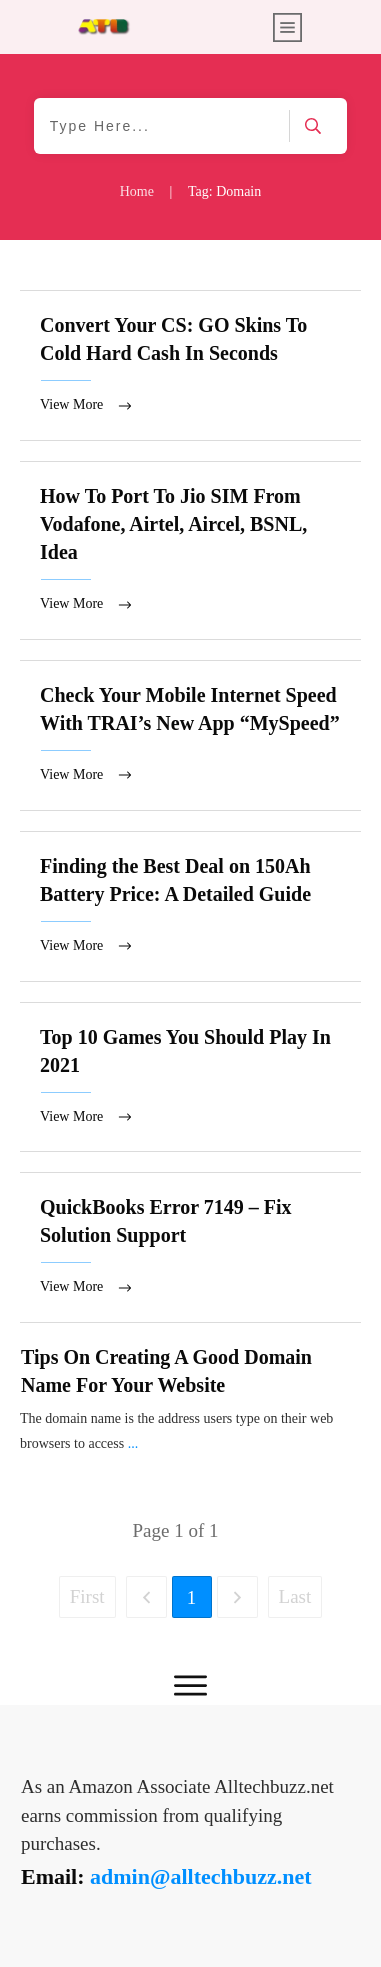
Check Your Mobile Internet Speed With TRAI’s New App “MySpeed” (190, 740)
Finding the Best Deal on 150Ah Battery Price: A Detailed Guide (190, 913)
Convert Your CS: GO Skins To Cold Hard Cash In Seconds (190, 366)
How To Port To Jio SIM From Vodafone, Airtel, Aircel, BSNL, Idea (190, 553)
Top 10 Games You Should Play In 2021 (190, 1086)
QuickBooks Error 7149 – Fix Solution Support (190, 1258)
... (133, 1455)
